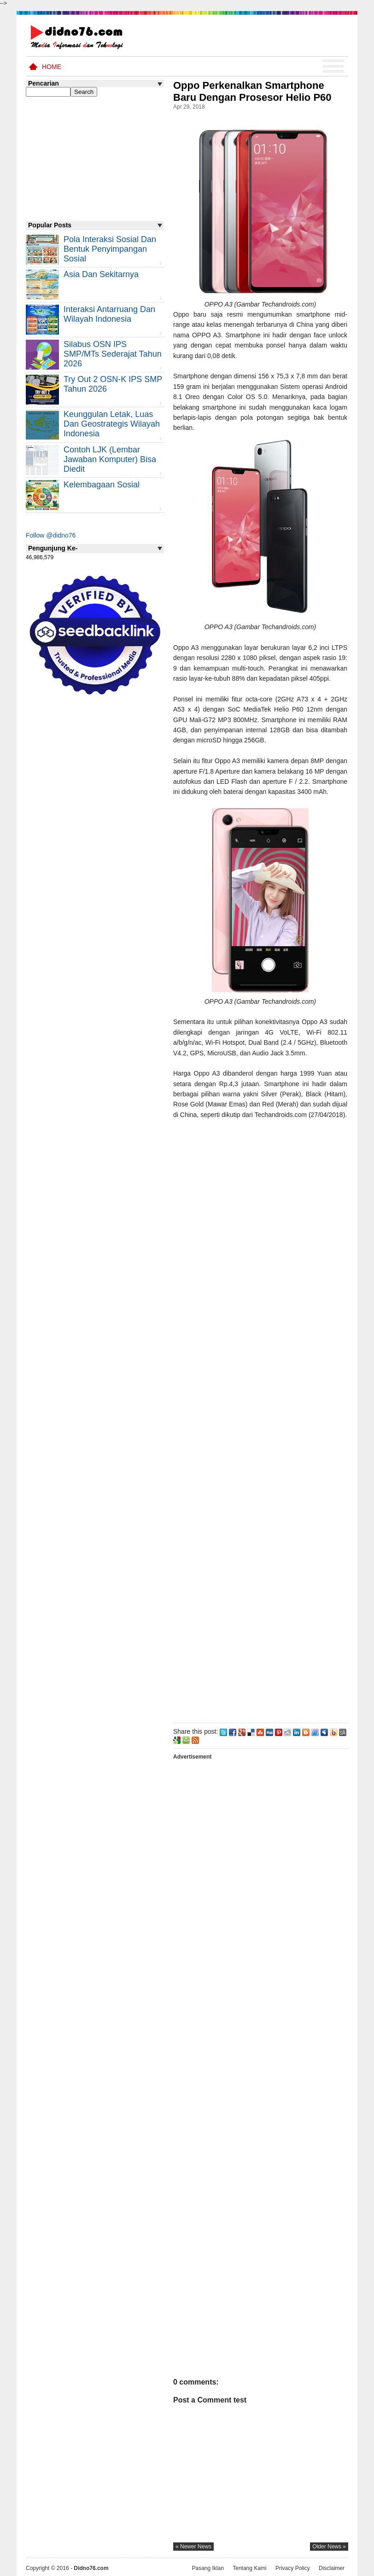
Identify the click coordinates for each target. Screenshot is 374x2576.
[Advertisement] (260, 1419)
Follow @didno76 (51, 535)
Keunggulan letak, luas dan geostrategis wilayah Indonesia (112, 424)
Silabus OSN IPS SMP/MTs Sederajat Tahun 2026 (113, 354)
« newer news (193, 2546)
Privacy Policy (292, 2568)
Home (51, 66)
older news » (329, 2546)
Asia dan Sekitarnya (101, 274)
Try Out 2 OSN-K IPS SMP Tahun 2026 (113, 384)
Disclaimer (332, 2568)
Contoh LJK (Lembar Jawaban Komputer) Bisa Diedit (110, 459)
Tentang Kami (249, 2568)
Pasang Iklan (207, 2568)
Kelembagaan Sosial (102, 484)
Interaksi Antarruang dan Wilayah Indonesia (109, 314)
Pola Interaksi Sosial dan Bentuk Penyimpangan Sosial (110, 249)
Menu (333, 66)
